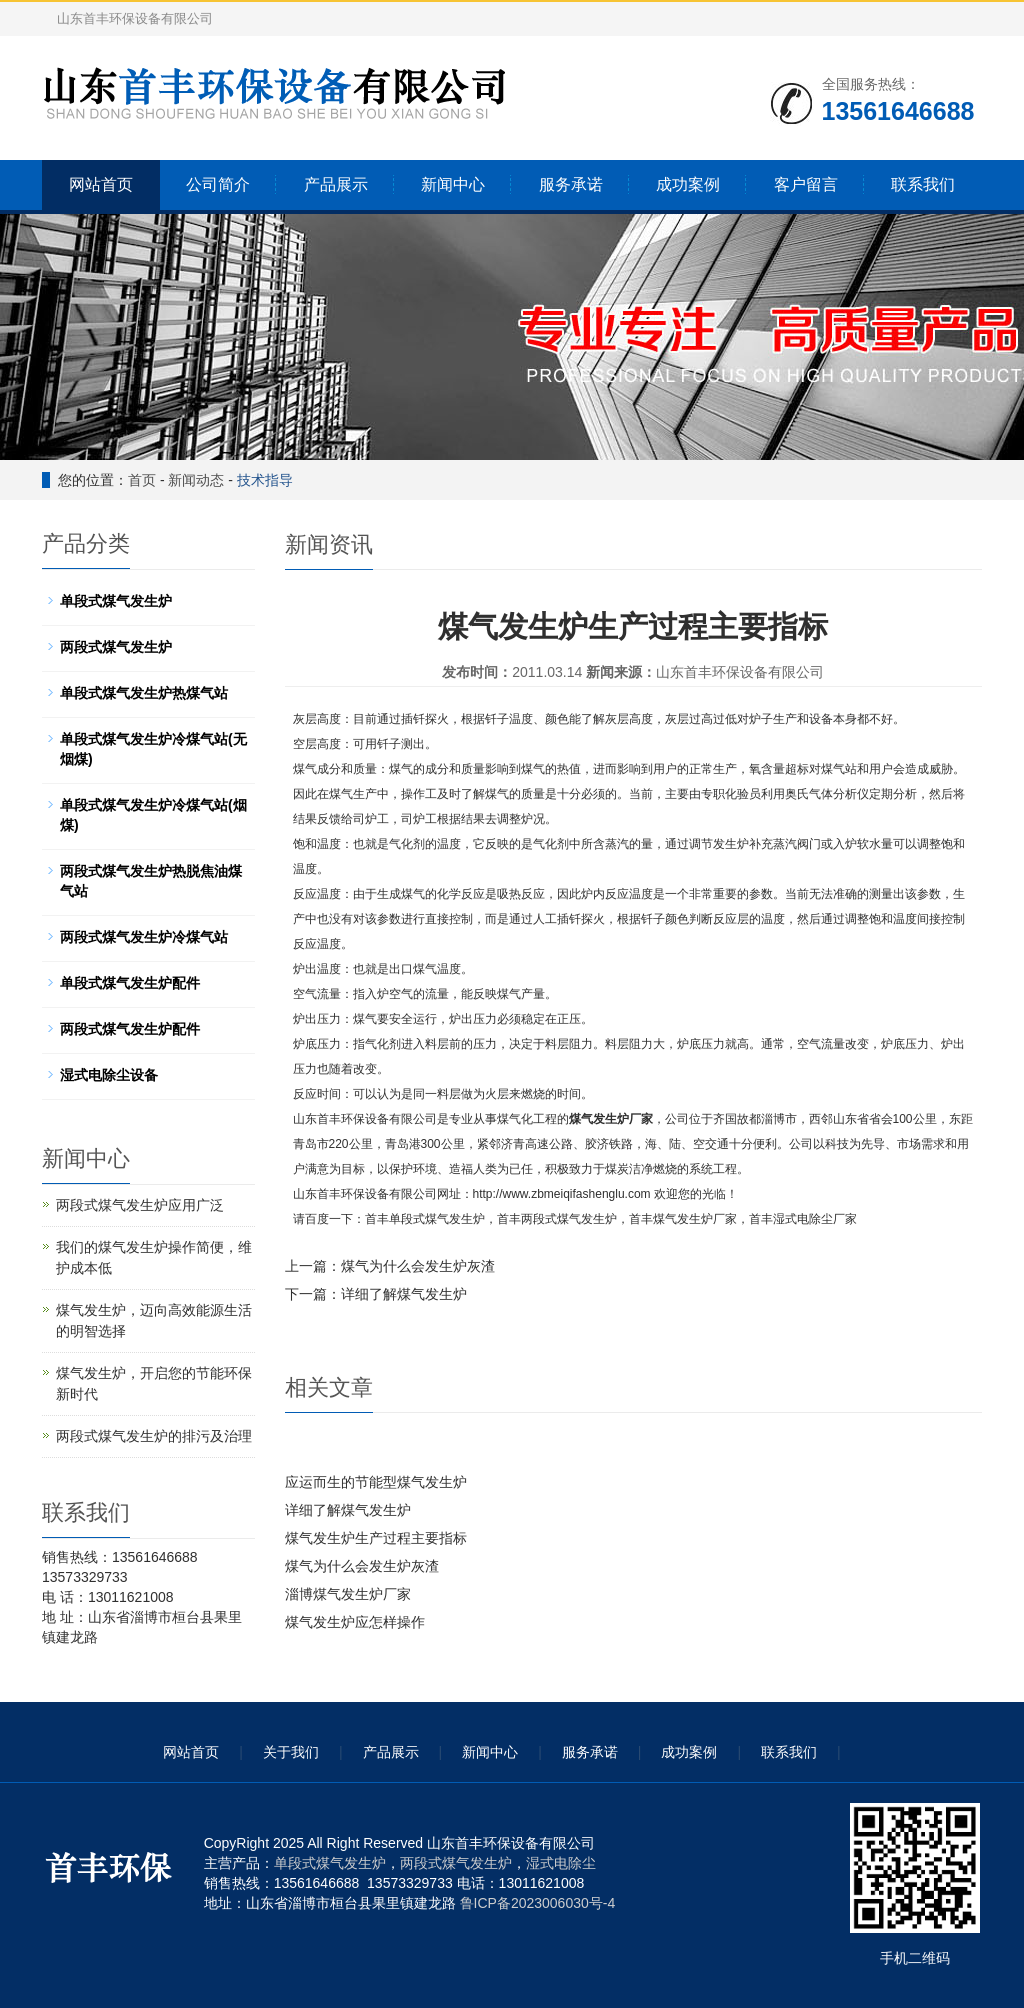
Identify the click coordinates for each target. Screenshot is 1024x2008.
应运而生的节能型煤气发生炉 (376, 1482)
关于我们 (291, 1752)
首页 (142, 480)
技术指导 (265, 480)
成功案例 (688, 184)
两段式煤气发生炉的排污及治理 (154, 1436)
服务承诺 (571, 184)
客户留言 (806, 184)
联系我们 (923, 184)
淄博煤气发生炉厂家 (348, 1594)
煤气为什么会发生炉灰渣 (418, 1266)
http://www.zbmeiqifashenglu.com (562, 1194)
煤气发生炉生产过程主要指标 (376, 1538)
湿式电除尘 (561, 1863)
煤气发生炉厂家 (611, 1119)
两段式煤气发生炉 (569, 1219)
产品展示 (336, 184)
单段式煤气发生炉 (437, 1219)
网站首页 (101, 184)
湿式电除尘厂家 (815, 1219)
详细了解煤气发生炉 (404, 1294)
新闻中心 (453, 184)
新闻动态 (196, 480)
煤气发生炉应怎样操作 (355, 1622)
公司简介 (218, 184)
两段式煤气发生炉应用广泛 (140, 1205)
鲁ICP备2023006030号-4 (538, 1903)
